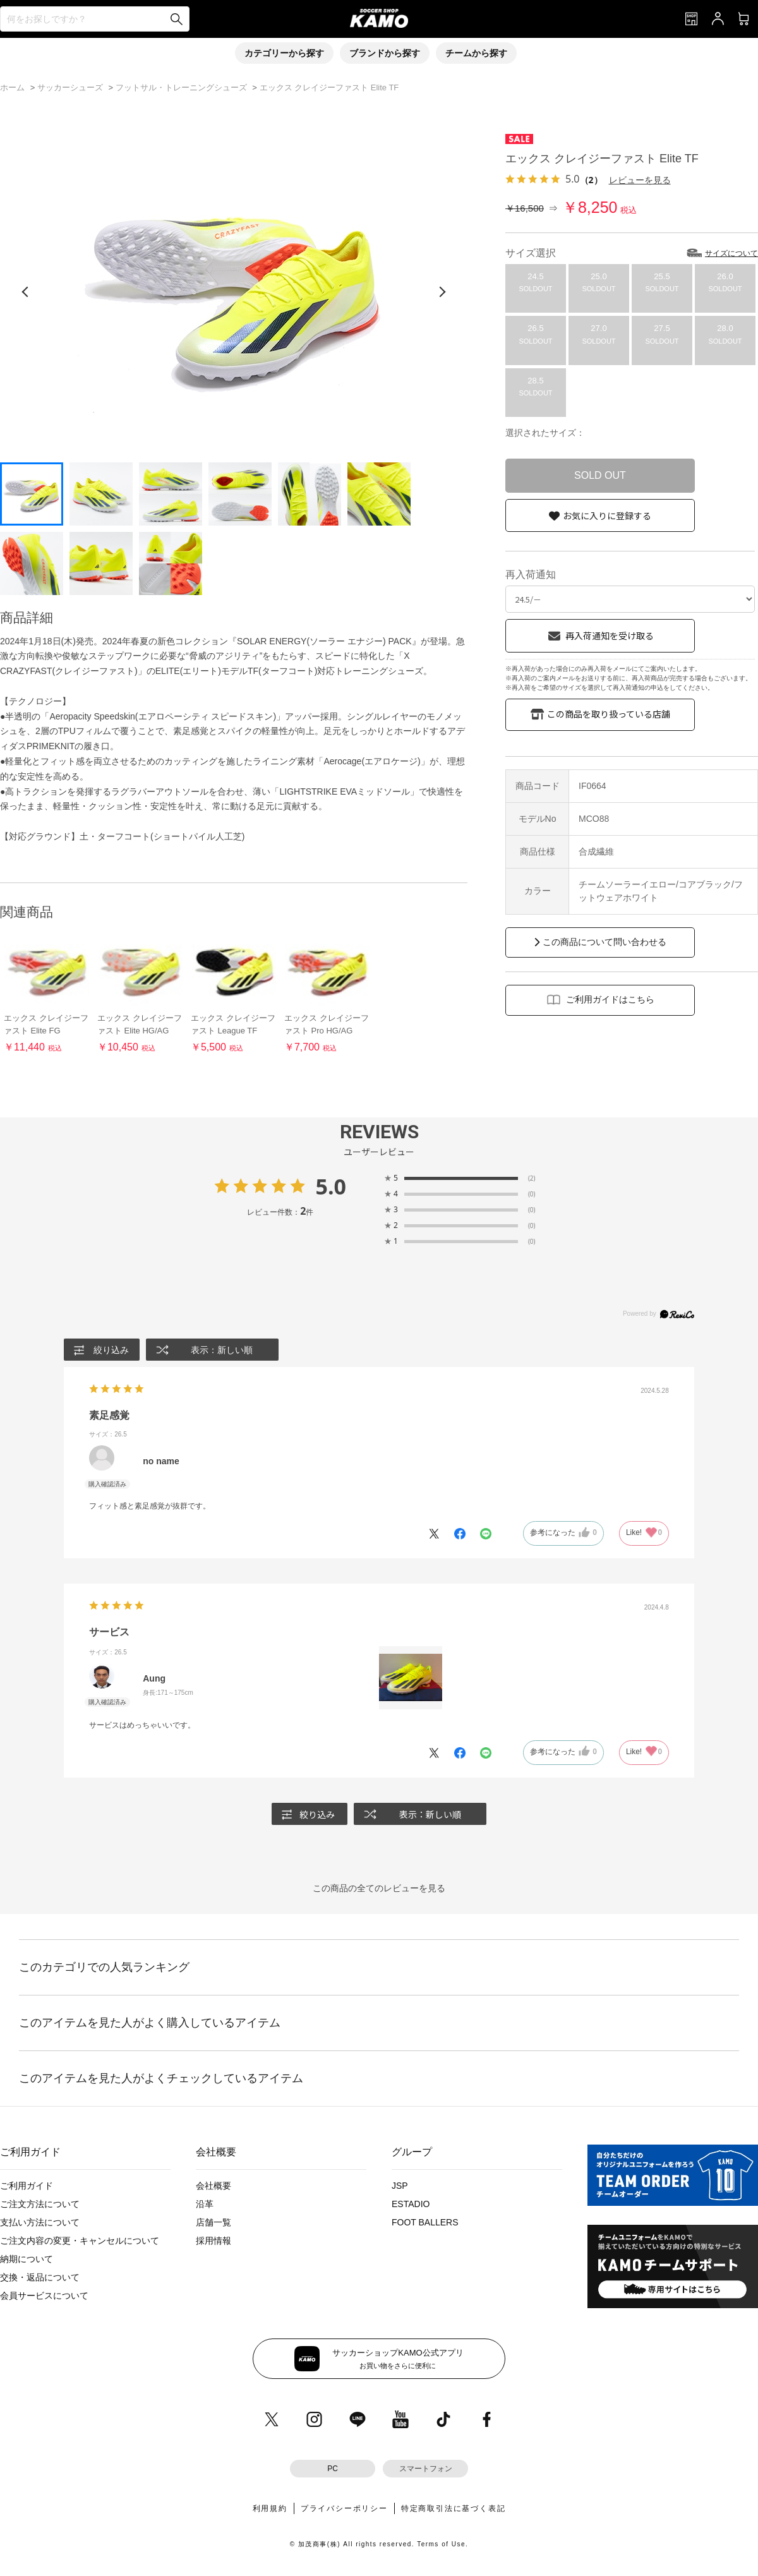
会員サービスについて (44, 2295)
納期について (26, 2259)
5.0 (330, 1186)
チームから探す (476, 53)
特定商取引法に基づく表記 (453, 2508)
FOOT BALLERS (425, 2222)
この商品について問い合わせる (604, 942)
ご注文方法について (40, 2204)
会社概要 (213, 2186)
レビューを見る (640, 180)
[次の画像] (442, 292)
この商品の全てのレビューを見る (379, 1888)
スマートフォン (425, 2468)
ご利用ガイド (26, 2186)
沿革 (205, 2204)
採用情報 (213, 2241)
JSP (400, 2186)
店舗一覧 (213, 2222)
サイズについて (731, 253)
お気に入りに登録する (607, 515)
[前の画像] (25, 292)
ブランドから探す (384, 53)
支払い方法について (40, 2222)
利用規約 (270, 2508)
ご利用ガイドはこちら (610, 999)
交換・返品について (40, 2277)
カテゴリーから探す (284, 53)
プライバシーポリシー (344, 2508)
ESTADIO (411, 2204)
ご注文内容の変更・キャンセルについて (79, 2241)
